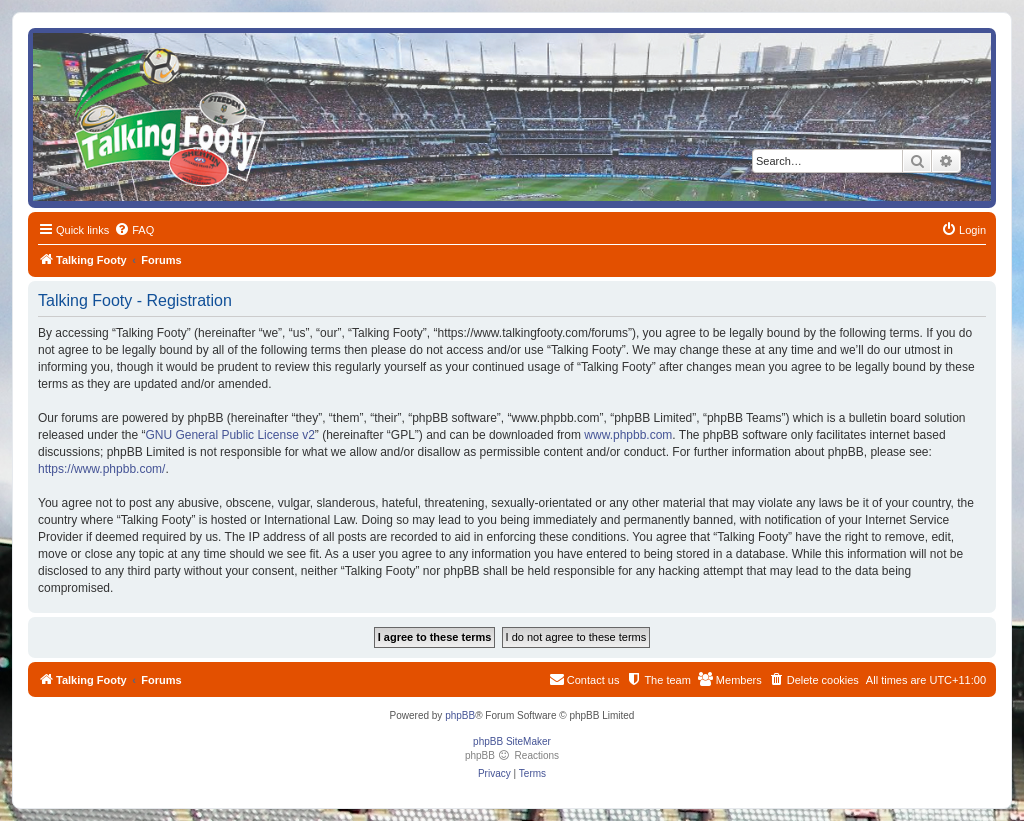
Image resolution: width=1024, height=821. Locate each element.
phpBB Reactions (512, 755)
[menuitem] (134, 230)
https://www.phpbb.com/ (101, 469)
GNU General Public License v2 (229, 435)
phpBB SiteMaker (512, 741)
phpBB (460, 715)
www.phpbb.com (628, 435)
